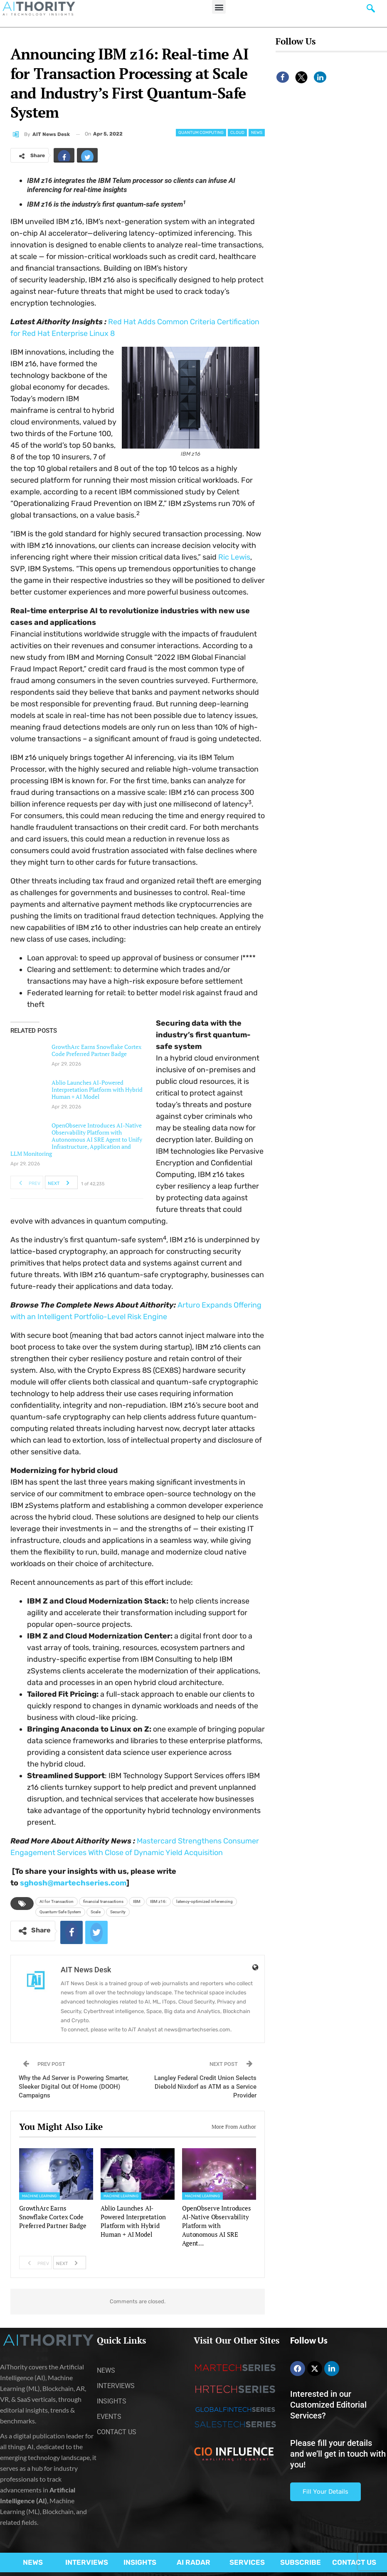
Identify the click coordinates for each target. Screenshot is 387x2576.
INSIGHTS (139, 2562)
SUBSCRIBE (300, 2562)
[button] (219, 7)
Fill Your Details (325, 2491)
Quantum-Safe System (60, 1912)
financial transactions (103, 1901)
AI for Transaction (56, 1901)
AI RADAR (193, 2562)
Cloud (237, 132)
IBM (137, 1901)
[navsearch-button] (370, 10)
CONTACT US (354, 2562)
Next (61, 1182)
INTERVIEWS (86, 2562)
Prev (27, 1182)
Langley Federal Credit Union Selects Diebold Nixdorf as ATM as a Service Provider (205, 2086)
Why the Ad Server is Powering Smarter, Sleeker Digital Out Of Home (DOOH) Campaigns (73, 2086)
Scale (96, 1912)
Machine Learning (39, 2196)
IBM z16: (158, 1901)
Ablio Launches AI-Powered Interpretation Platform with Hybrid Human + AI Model (97, 1089)
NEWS (33, 2562)
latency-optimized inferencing (204, 1901)
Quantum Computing (201, 132)
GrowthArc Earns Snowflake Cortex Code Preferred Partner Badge (96, 1050)
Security (118, 1912)
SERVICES (247, 2562)
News (256, 132)
